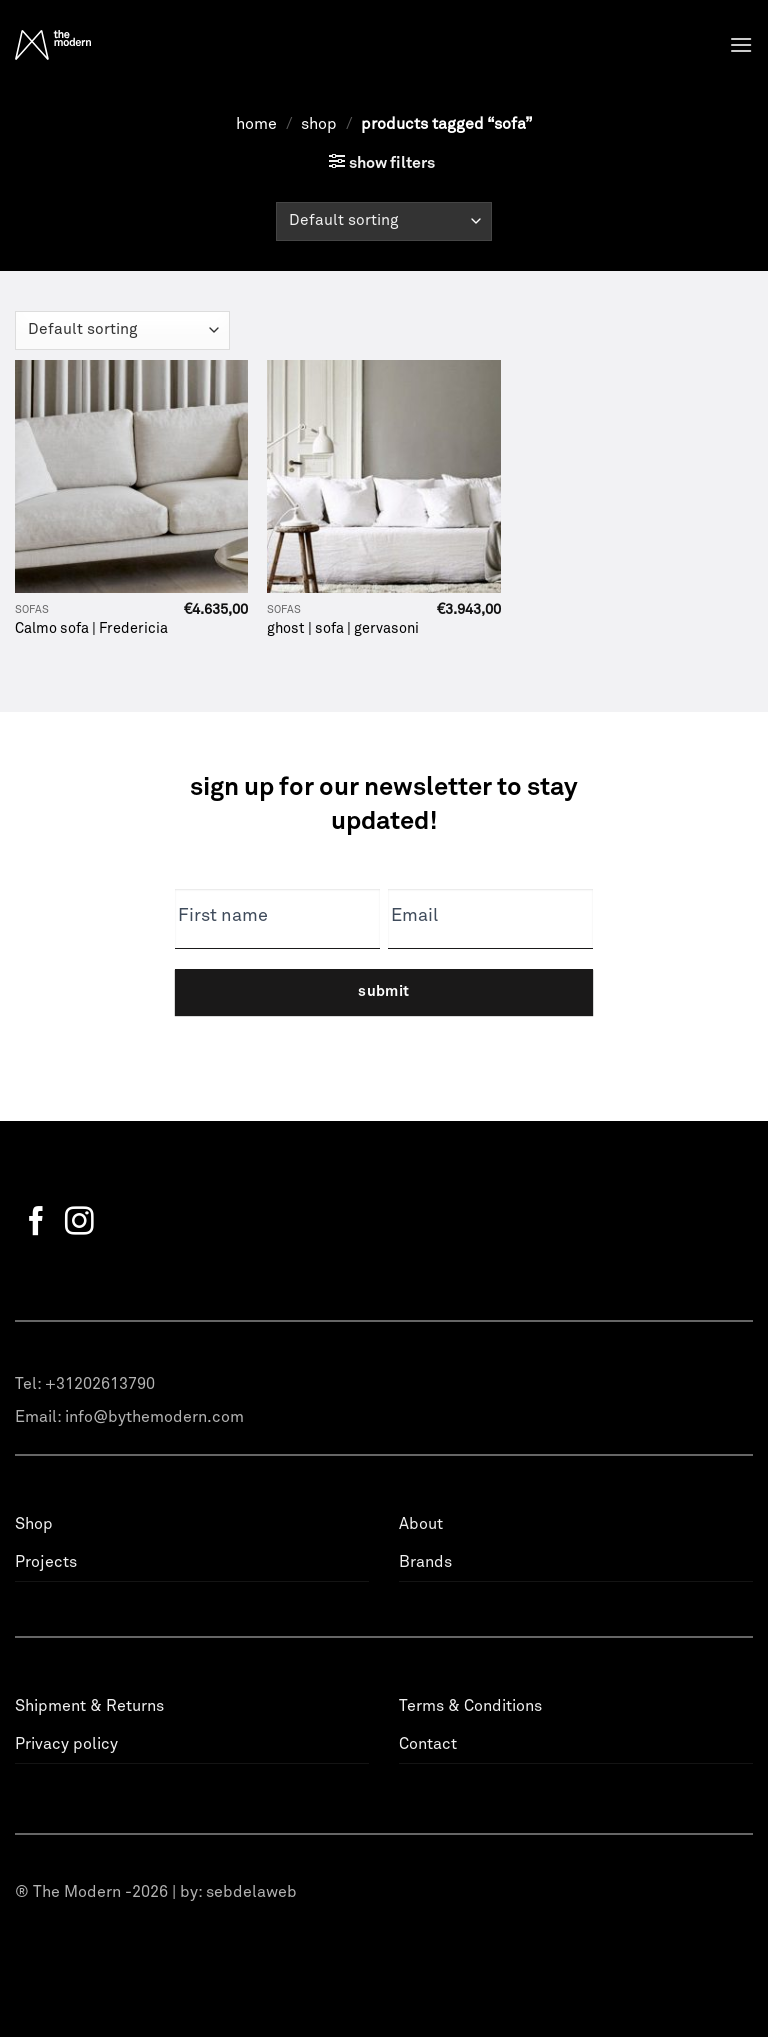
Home (256, 124)
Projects (46, 1562)
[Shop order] (383, 221)
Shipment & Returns (89, 1706)
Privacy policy (66, 1744)
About (421, 1524)
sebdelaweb (251, 1892)
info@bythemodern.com (154, 1417)
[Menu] (741, 44)
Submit (384, 991)
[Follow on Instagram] (79, 1223)
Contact (428, 1744)
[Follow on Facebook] (36, 1223)
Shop (319, 124)
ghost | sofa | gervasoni (343, 629)
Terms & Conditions (470, 1706)
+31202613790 (100, 1384)
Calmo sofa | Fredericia (91, 629)
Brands (425, 1562)
